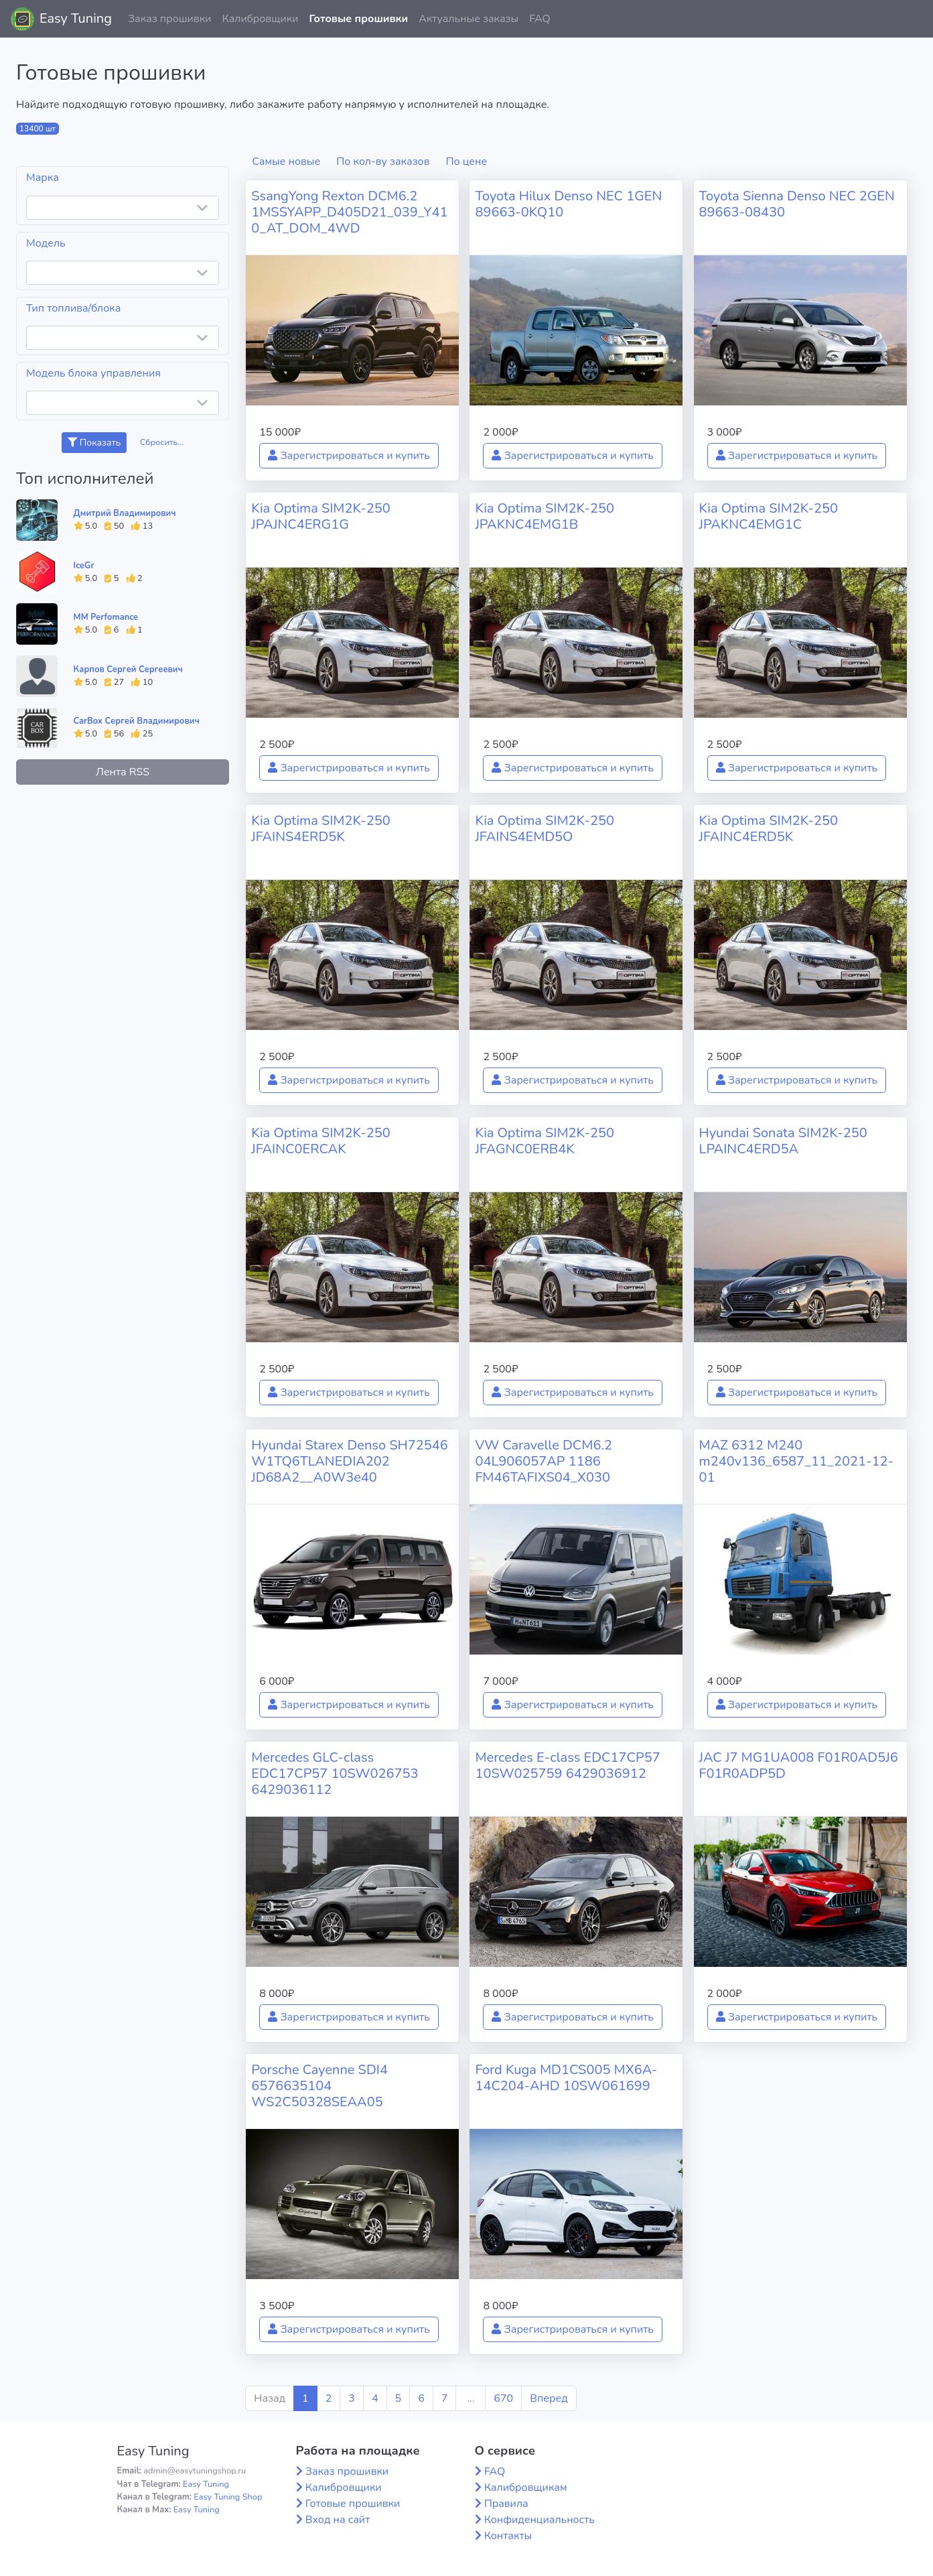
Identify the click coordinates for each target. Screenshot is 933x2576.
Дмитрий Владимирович (125, 513)
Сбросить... (162, 442)
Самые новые (286, 161)
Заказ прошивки (170, 18)
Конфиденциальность (539, 2519)
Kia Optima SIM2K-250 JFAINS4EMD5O (544, 829)
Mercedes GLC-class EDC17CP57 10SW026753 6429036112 (334, 1773)
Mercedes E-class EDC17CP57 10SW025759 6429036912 (567, 1765)
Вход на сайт (337, 2519)
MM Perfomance (106, 617)
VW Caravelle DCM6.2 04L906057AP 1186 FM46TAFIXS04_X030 (543, 1461)
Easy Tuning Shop (228, 2497)
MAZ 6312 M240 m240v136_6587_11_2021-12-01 (796, 1461)
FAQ (540, 18)
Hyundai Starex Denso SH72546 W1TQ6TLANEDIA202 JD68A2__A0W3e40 (349, 1461)
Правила (506, 2503)
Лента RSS (122, 772)
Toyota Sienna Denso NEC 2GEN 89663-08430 (797, 204)
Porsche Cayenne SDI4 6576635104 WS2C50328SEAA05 (319, 2086)
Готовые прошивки (358, 18)
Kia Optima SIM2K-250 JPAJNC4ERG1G (320, 516)
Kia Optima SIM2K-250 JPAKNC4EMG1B (544, 516)
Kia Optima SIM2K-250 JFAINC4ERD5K (769, 829)
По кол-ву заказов (382, 161)
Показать (94, 442)
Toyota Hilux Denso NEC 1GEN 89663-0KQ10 (568, 204)
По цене (467, 161)
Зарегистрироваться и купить (349, 455)
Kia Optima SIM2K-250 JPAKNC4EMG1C (769, 516)
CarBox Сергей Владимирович (137, 721)
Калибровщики (260, 18)
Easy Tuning (76, 18)
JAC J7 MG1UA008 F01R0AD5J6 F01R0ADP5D (798, 1765)
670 (503, 2398)
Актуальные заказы (468, 18)
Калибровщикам (525, 2487)
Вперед (548, 2398)
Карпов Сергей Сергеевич (128, 669)
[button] (912, 18)
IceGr (84, 566)
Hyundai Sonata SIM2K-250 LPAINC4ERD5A (783, 1141)
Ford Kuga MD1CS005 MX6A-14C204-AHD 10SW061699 (566, 2078)
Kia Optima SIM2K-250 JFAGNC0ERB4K (544, 1141)
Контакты (508, 2535)
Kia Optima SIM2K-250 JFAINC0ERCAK (320, 1141)
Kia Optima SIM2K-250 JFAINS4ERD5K (320, 829)
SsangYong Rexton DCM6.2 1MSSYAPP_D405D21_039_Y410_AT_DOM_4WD (349, 212)
